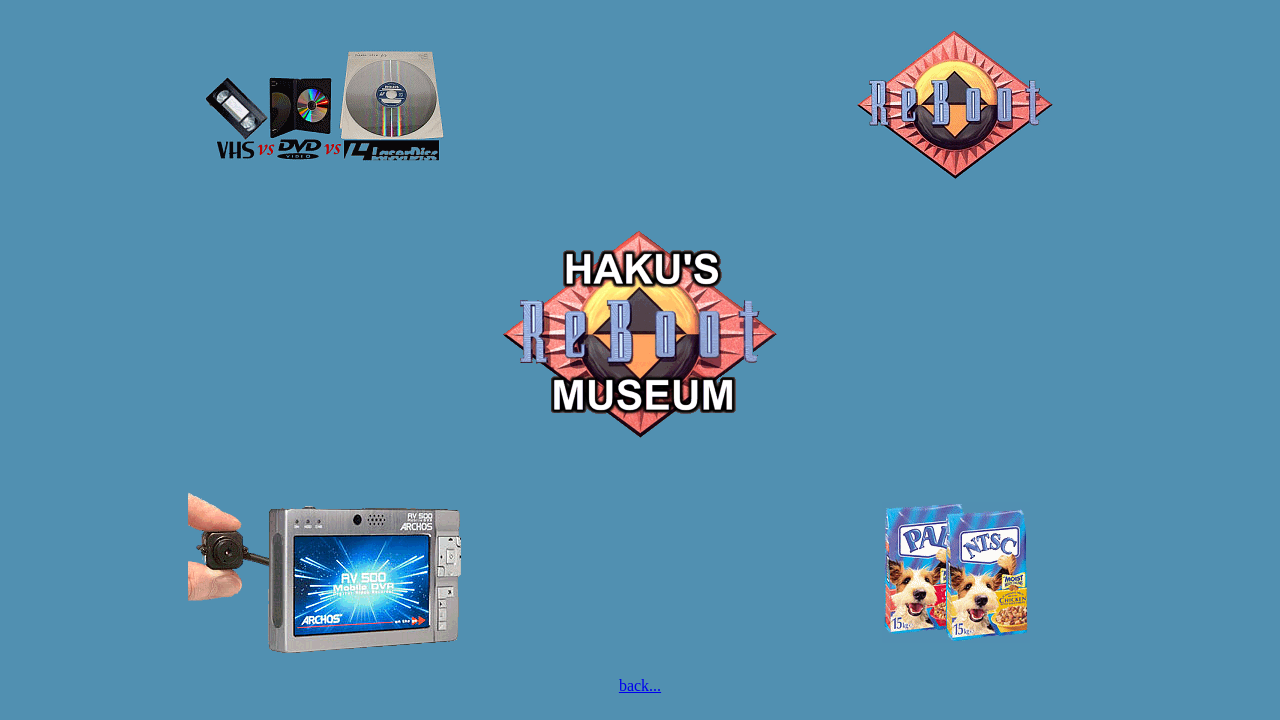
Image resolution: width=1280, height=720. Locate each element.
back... (640, 685)
